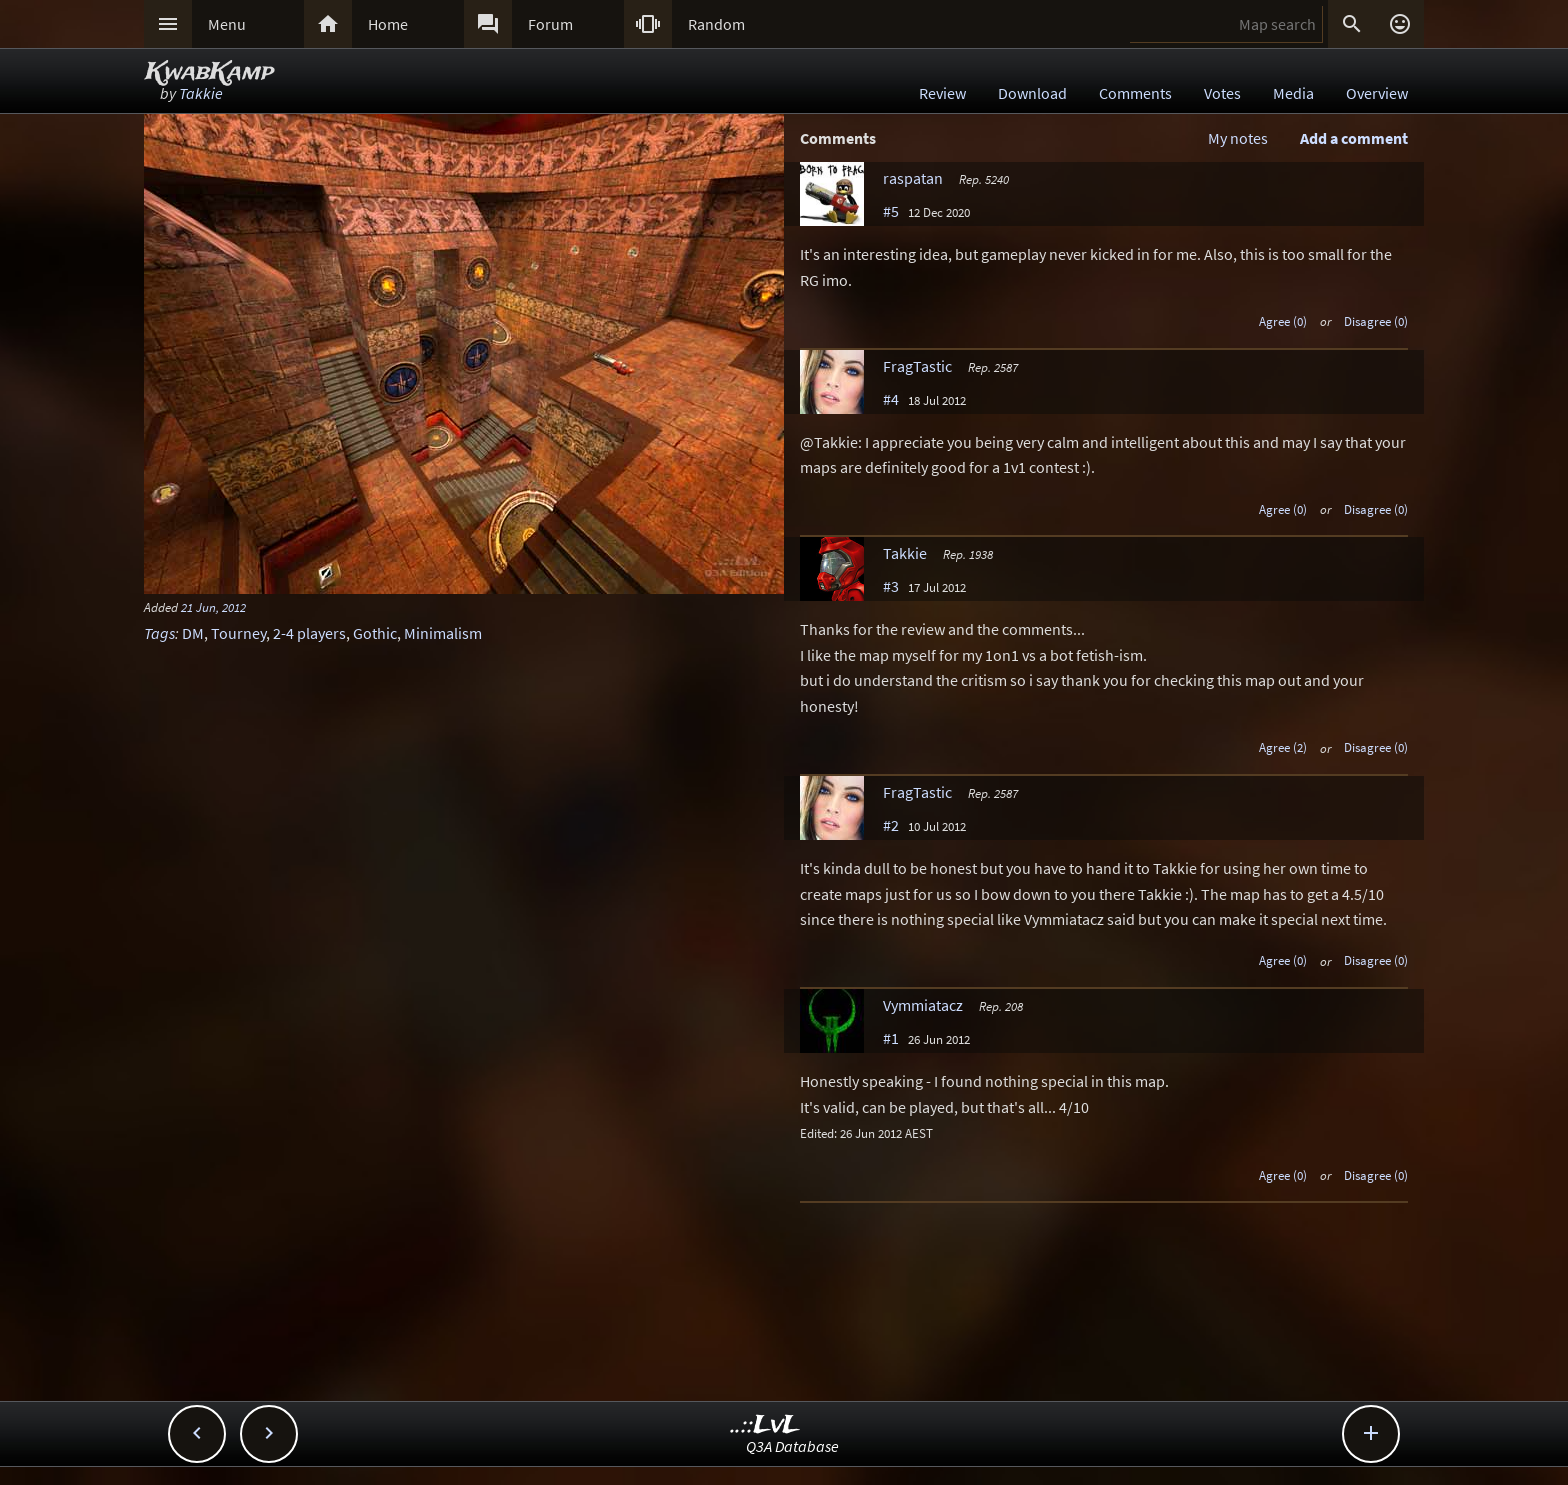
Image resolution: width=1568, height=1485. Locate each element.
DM (193, 633)
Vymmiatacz (923, 1005)
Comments (1135, 93)
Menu (227, 24)
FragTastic (917, 366)
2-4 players (309, 633)
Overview (1377, 93)
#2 (891, 825)
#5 (891, 211)
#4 (891, 399)
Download (1032, 93)
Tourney (238, 633)
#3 (891, 586)
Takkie (201, 93)
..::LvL (765, 1425)
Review (942, 93)
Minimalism (443, 633)
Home (388, 24)
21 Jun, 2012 (213, 607)
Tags (159, 633)
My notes (1238, 138)
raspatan (913, 178)
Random (716, 24)
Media (1293, 93)
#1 (891, 1038)
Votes (1222, 93)
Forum (550, 24)
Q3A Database (792, 1446)
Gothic (375, 633)
